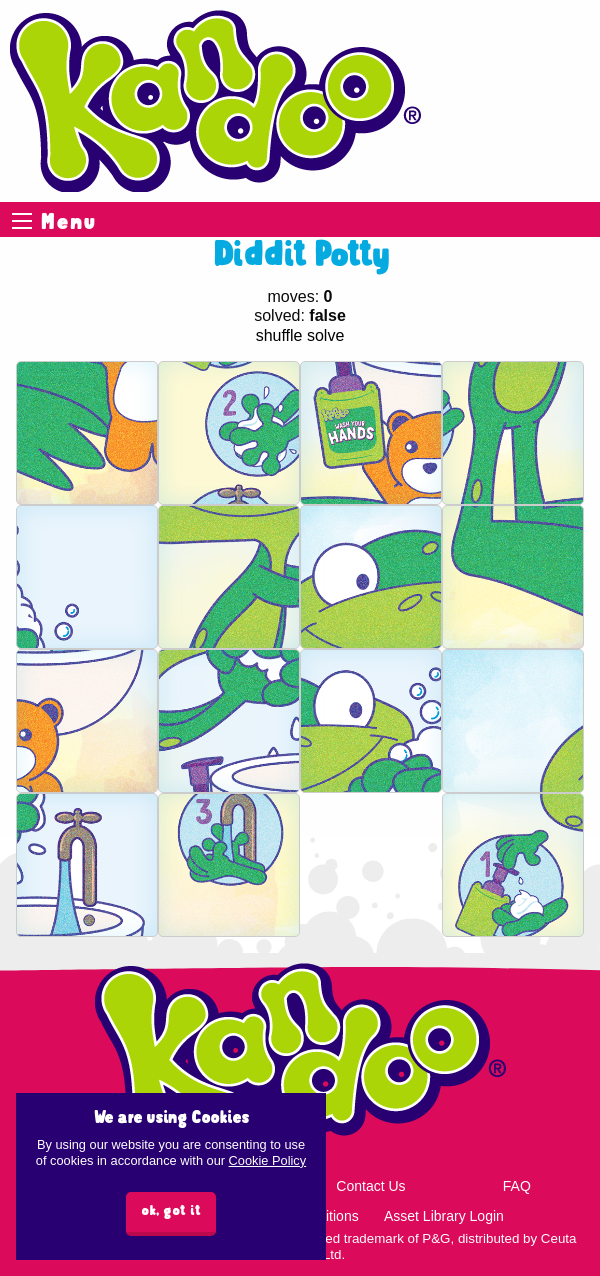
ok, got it (171, 1211)
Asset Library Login (444, 1216)
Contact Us (370, 1186)
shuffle (279, 336)
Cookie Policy (268, 1160)
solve (325, 336)
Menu (22, 221)
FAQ (517, 1186)
